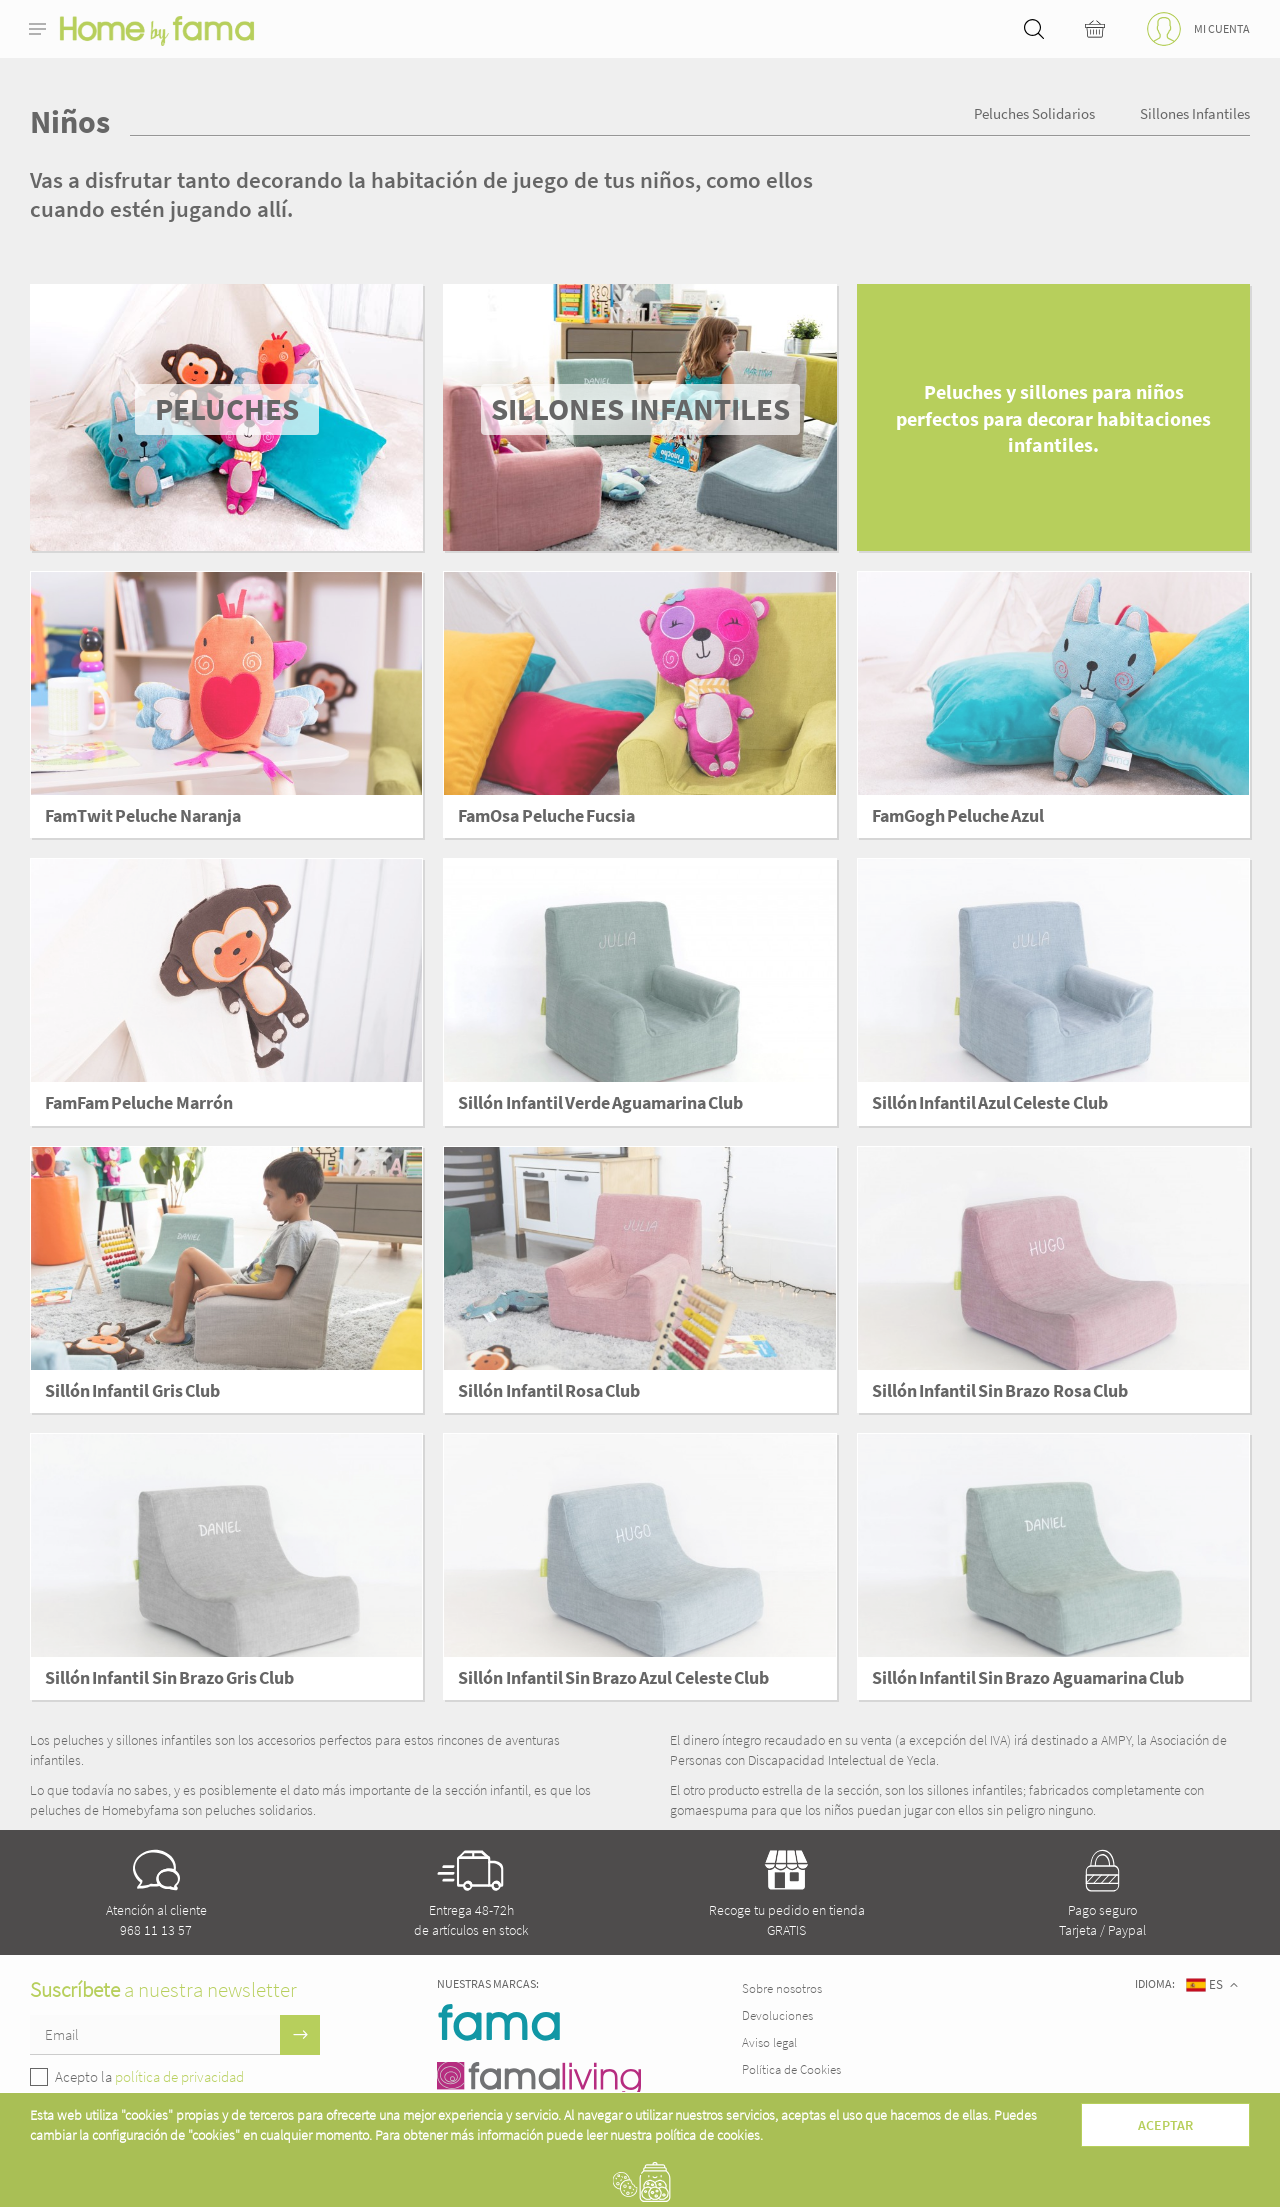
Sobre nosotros (782, 1988)
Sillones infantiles (1195, 113)
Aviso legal (769, 2042)
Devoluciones (777, 2015)
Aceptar (1165, 2125)
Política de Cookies (791, 2069)
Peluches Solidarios (1034, 113)
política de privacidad (179, 2076)
